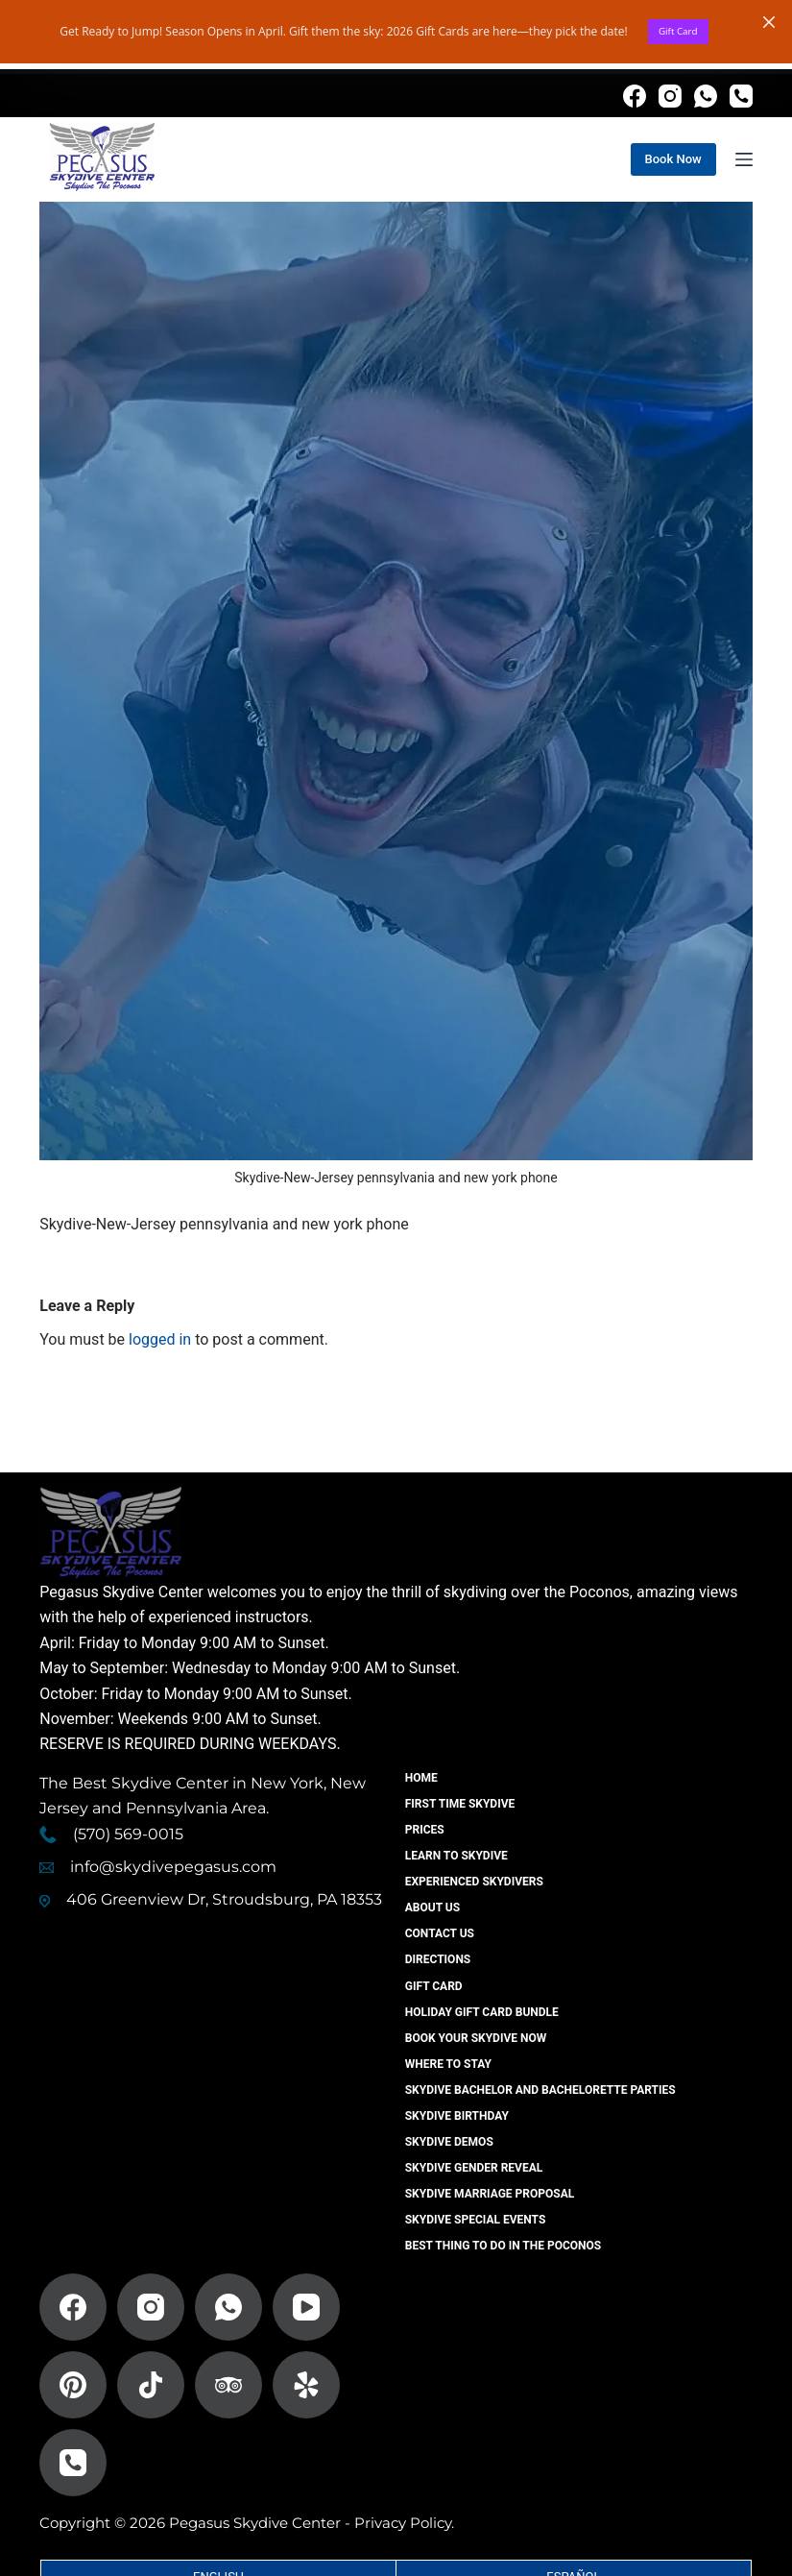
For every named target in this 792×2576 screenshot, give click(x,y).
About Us (433, 1907)
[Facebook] (634, 96)
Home (422, 1778)
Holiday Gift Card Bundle (483, 2012)
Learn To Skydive (457, 1855)
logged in (160, 1339)
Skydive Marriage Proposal (491, 2193)
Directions (439, 1959)
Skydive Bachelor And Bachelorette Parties (541, 2090)
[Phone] (741, 96)
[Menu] (744, 159)
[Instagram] (670, 96)
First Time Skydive (461, 1803)
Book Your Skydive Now (477, 2038)
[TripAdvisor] (228, 2384)
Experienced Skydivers (475, 1881)
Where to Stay (449, 2064)
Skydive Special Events (476, 2219)
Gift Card (678, 34)
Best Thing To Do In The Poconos (504, 2245)
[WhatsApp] (705, 96)
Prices (425, 1829)
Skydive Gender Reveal (475, 2168)
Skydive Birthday (458, 2116)
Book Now (673, 159)
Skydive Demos (450, 2142)
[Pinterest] (73, 2384)
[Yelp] (306, 2384)
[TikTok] (150, 2384)
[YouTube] (306, 2307)
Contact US (440, 1933)
